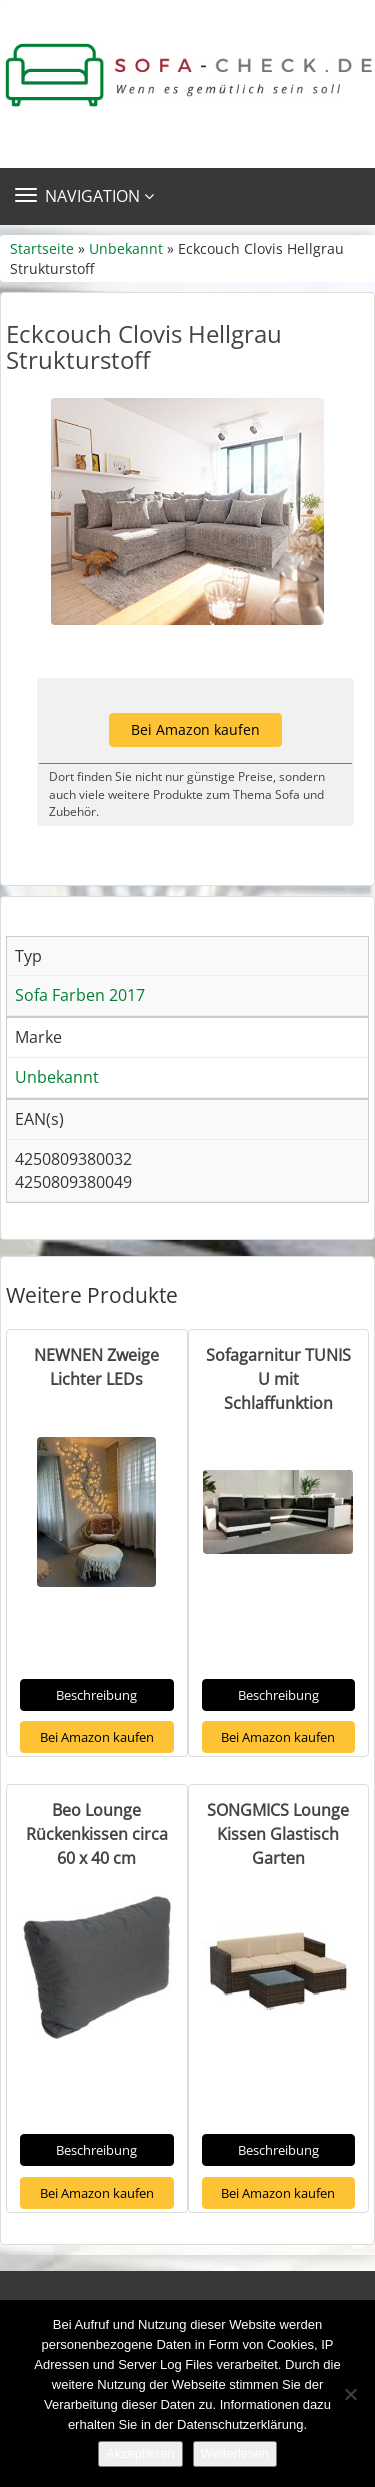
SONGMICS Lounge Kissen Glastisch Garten (278, 1834)
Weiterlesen (235, 2453)
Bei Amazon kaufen (195, 729)
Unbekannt (126, 248)
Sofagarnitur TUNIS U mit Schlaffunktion (278, 1379)
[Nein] (350, 2394)
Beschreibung (96, 1695)
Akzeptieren (140, 2453)
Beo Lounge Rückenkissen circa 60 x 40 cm (97, 1834)
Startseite (42, 248)
